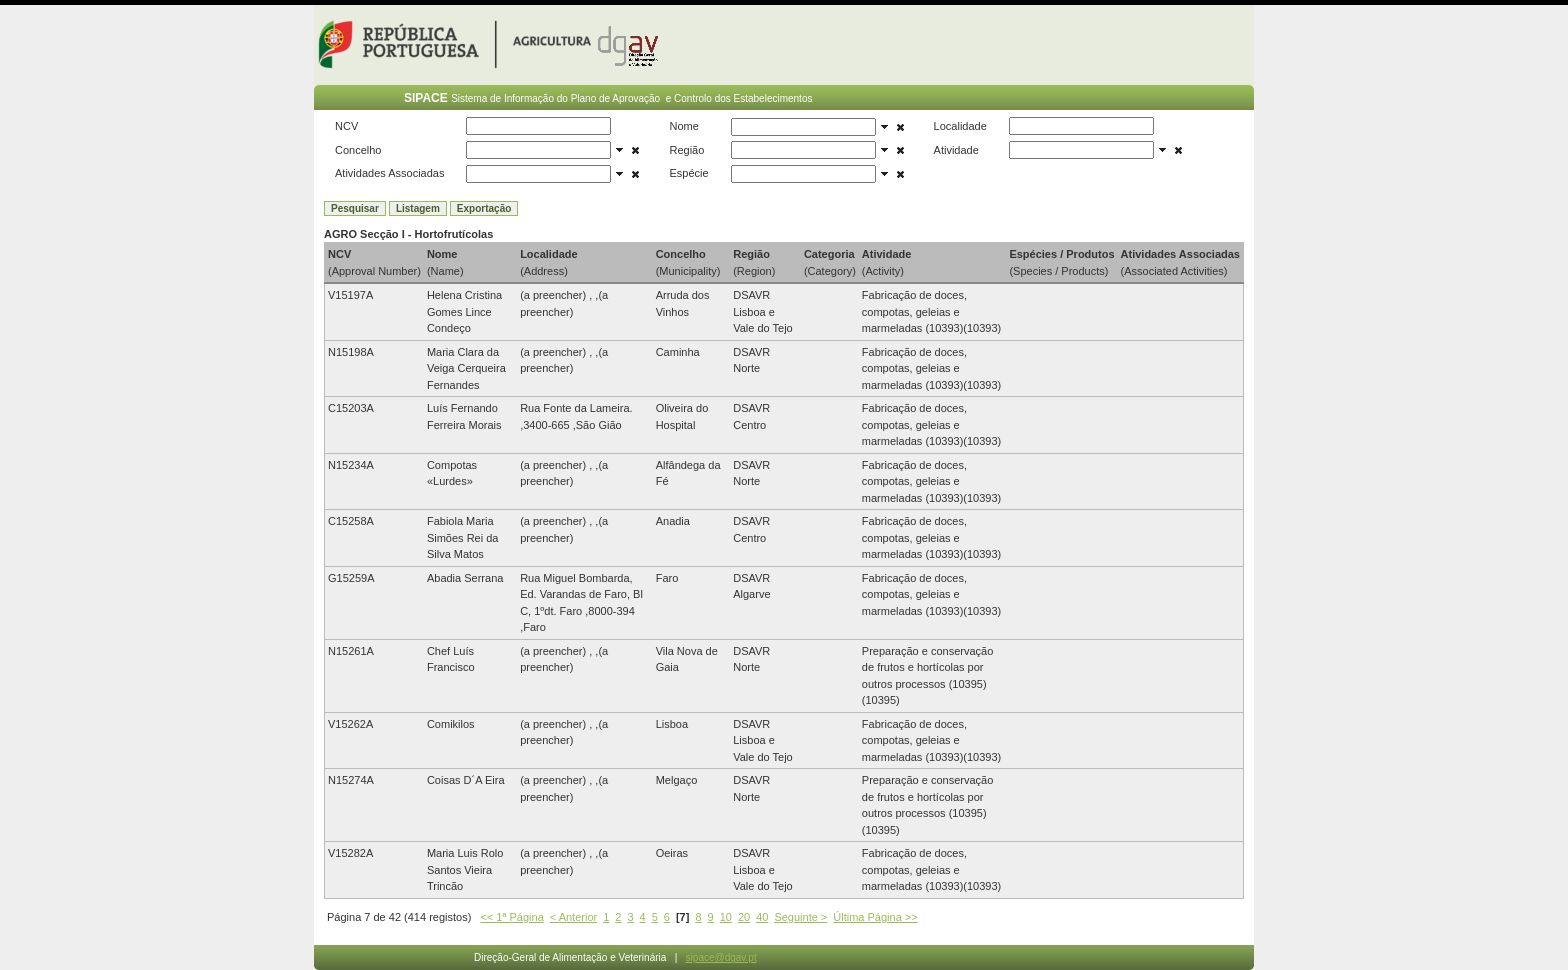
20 (744, 917)
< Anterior (573, 917)
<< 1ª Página (511, 917)
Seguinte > (800, 917)
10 (726, 917)
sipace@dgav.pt (721, 957)
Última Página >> (875, 917)
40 (762, 917)
